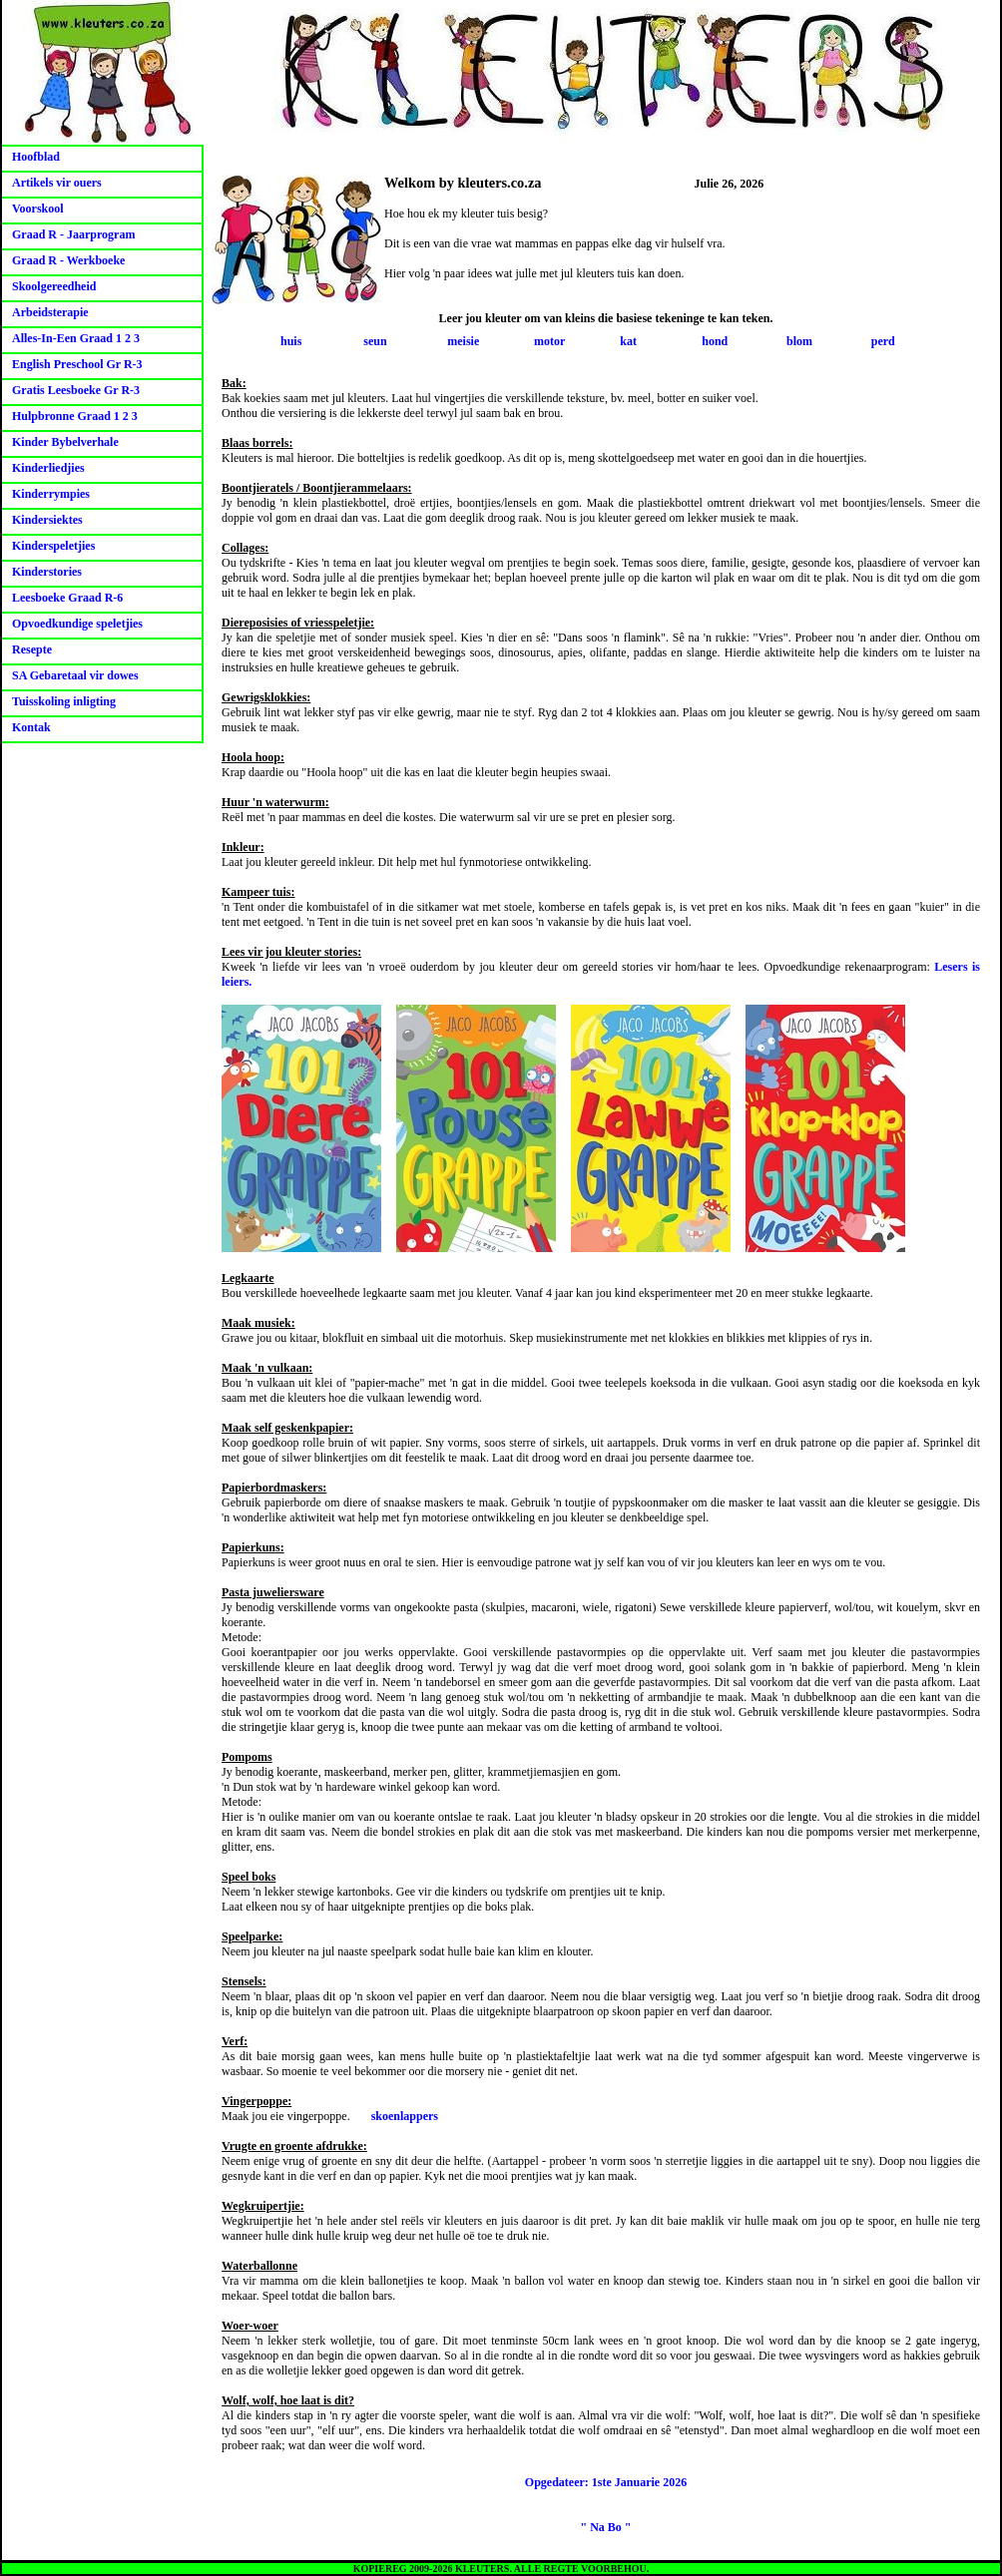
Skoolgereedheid (54, 286)
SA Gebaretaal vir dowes (75, 675)
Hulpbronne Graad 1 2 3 (75, 416)
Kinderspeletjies (53, 546)
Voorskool (38, 208)
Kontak (31, 727)
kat (628, 341)
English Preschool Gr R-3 (77, 364)
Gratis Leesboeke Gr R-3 (76, 390)
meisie (463, 341)
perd (883, 341)
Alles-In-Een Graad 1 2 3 (76, 338)
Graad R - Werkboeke (68, 260)
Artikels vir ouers (57, 183)
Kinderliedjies (48, 468)
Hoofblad (36, 157)
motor (549, 341)
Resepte (32, 649)
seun (374, 341)
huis (290, 341)
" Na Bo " (606, 2527)
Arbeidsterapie (50, 312)
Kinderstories (47, 572)
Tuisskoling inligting (64, 701)
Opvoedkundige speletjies (77, 624)
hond (715, 341)
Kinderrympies (51, 494)
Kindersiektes (47, 520)
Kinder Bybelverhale (65, 442)
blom (799, 341)
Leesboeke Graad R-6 (67, 598)
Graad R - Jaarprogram (73, 234)
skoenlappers (404, 2116)
